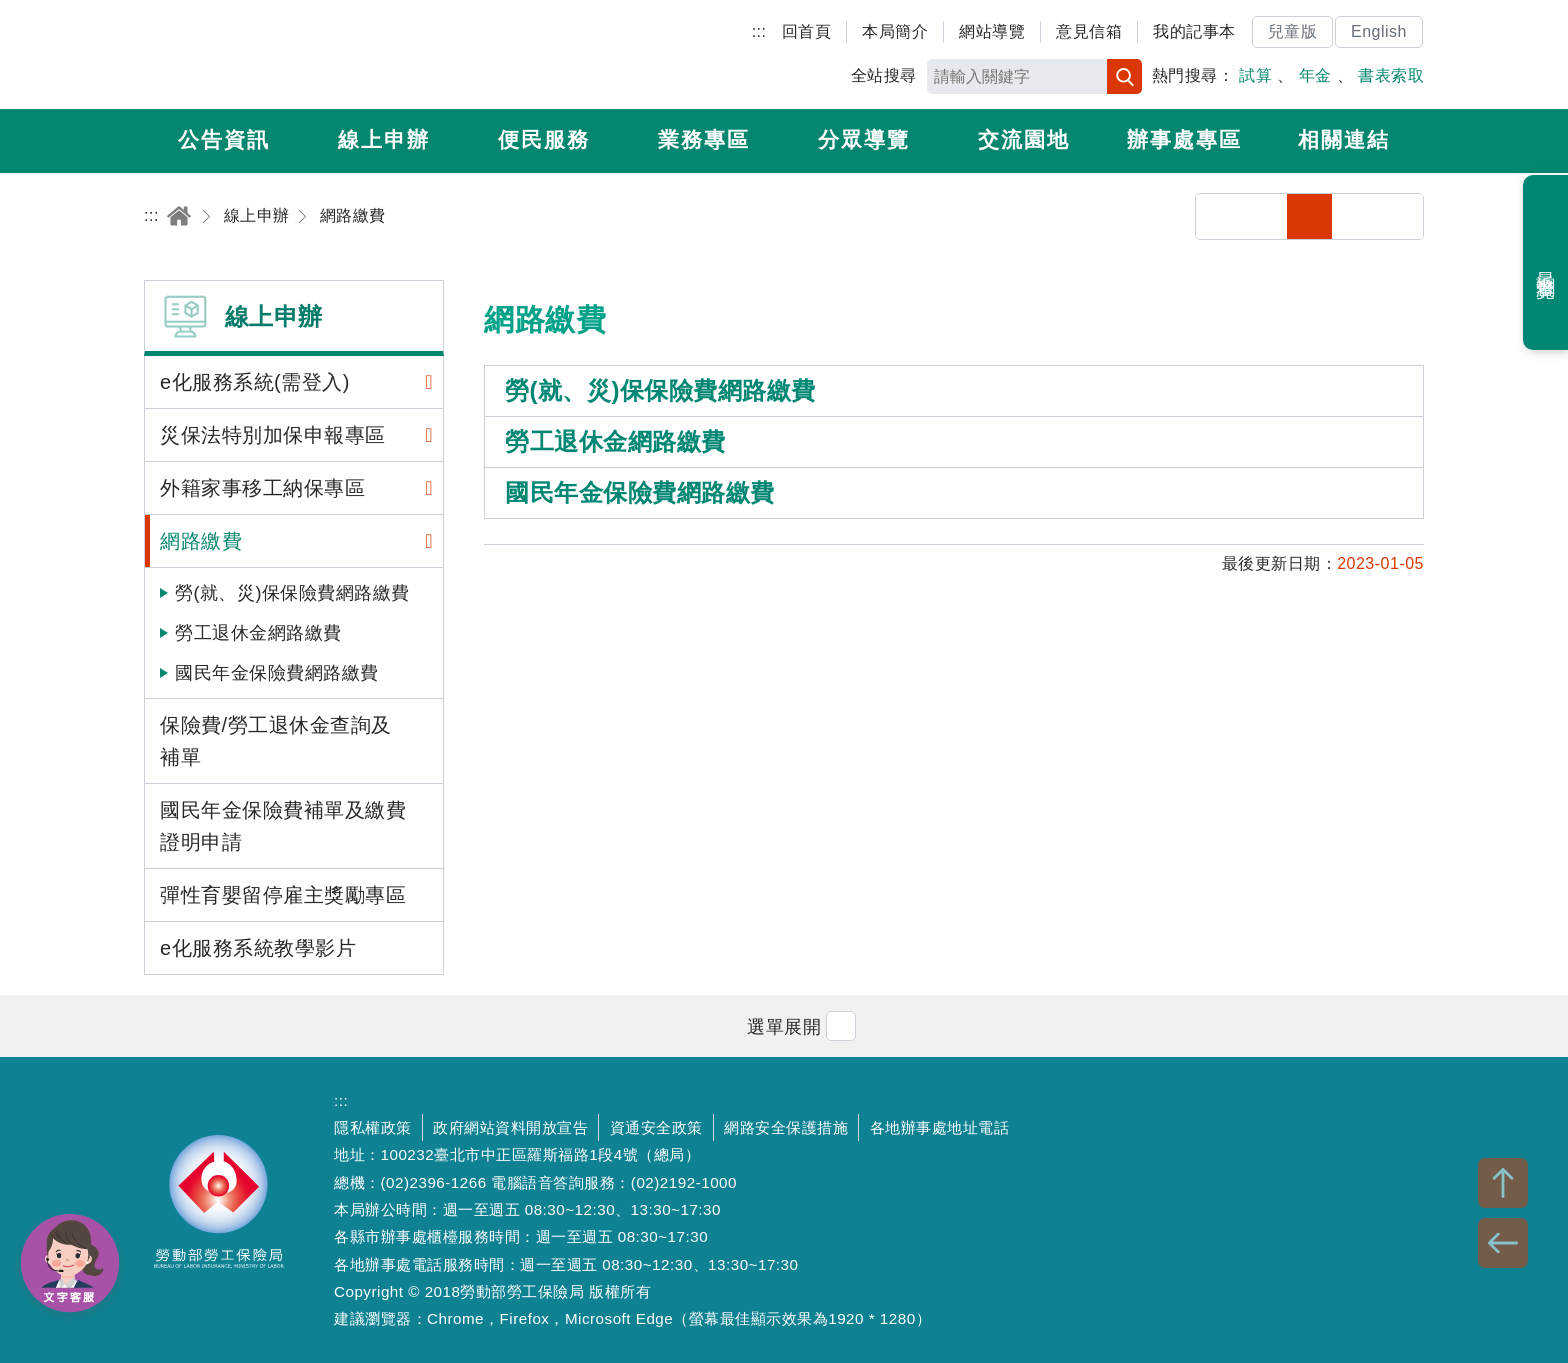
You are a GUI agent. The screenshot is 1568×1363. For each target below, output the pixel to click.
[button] (784, 1025)
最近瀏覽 (1546, 263)
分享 (1218, 216)
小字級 (1309, 216)
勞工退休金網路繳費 (258, 633)
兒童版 (1293, 31)
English (1379, 31)
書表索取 (1391, 75)
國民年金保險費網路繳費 (277, 673)
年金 (1315, 75)
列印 (1264, 216)
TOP (1503, 1183)
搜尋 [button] (1124, 76)
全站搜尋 (884, 75)
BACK (1503, 1243)
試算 (1255, 75)
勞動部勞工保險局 (260, 55)
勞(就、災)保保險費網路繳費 (292, 593)
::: (759, 31)
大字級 (1400, 216)
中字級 (1355, 216)
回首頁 (807, 31)
